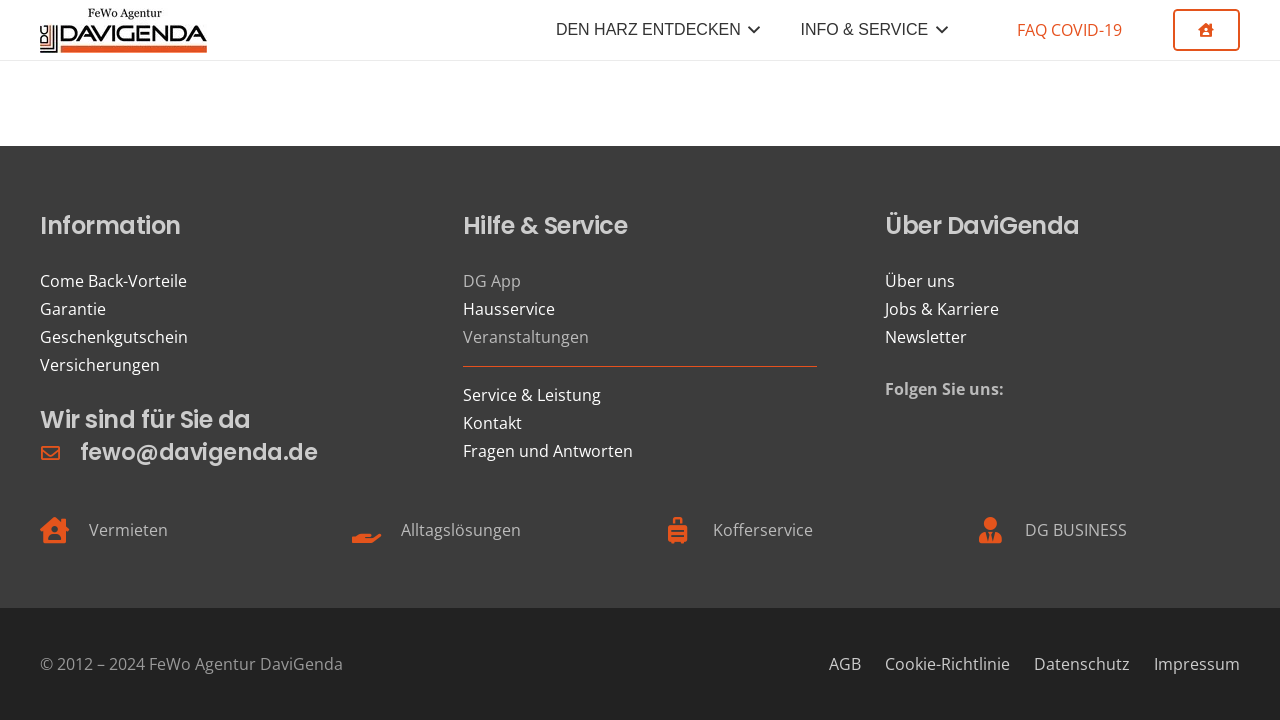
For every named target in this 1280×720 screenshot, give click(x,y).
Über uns (920, 281)
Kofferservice (763, 530)
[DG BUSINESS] (1000, 530)
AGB (845, 664)
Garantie (73, 309)
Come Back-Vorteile (113, 281)
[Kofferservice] (688, 530)
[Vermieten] (64, 530)
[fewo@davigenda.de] (60, 452)
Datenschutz (1082, 664)
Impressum (1197, 664)
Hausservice (509, 309)
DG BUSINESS (1076, 530)
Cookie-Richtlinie (947, 664)
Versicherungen (100, 365)
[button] (751, 30)
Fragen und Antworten (548, 451)
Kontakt (492, 423)
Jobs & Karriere (942, 309)
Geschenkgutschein (114, 337)
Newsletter (926, 337)
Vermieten (128, 530)
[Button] (1206, 30)
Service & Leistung (532, 395)
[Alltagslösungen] (376, 530)
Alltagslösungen (461, 530)
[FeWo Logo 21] (123, 30)
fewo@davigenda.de (198, 452)
